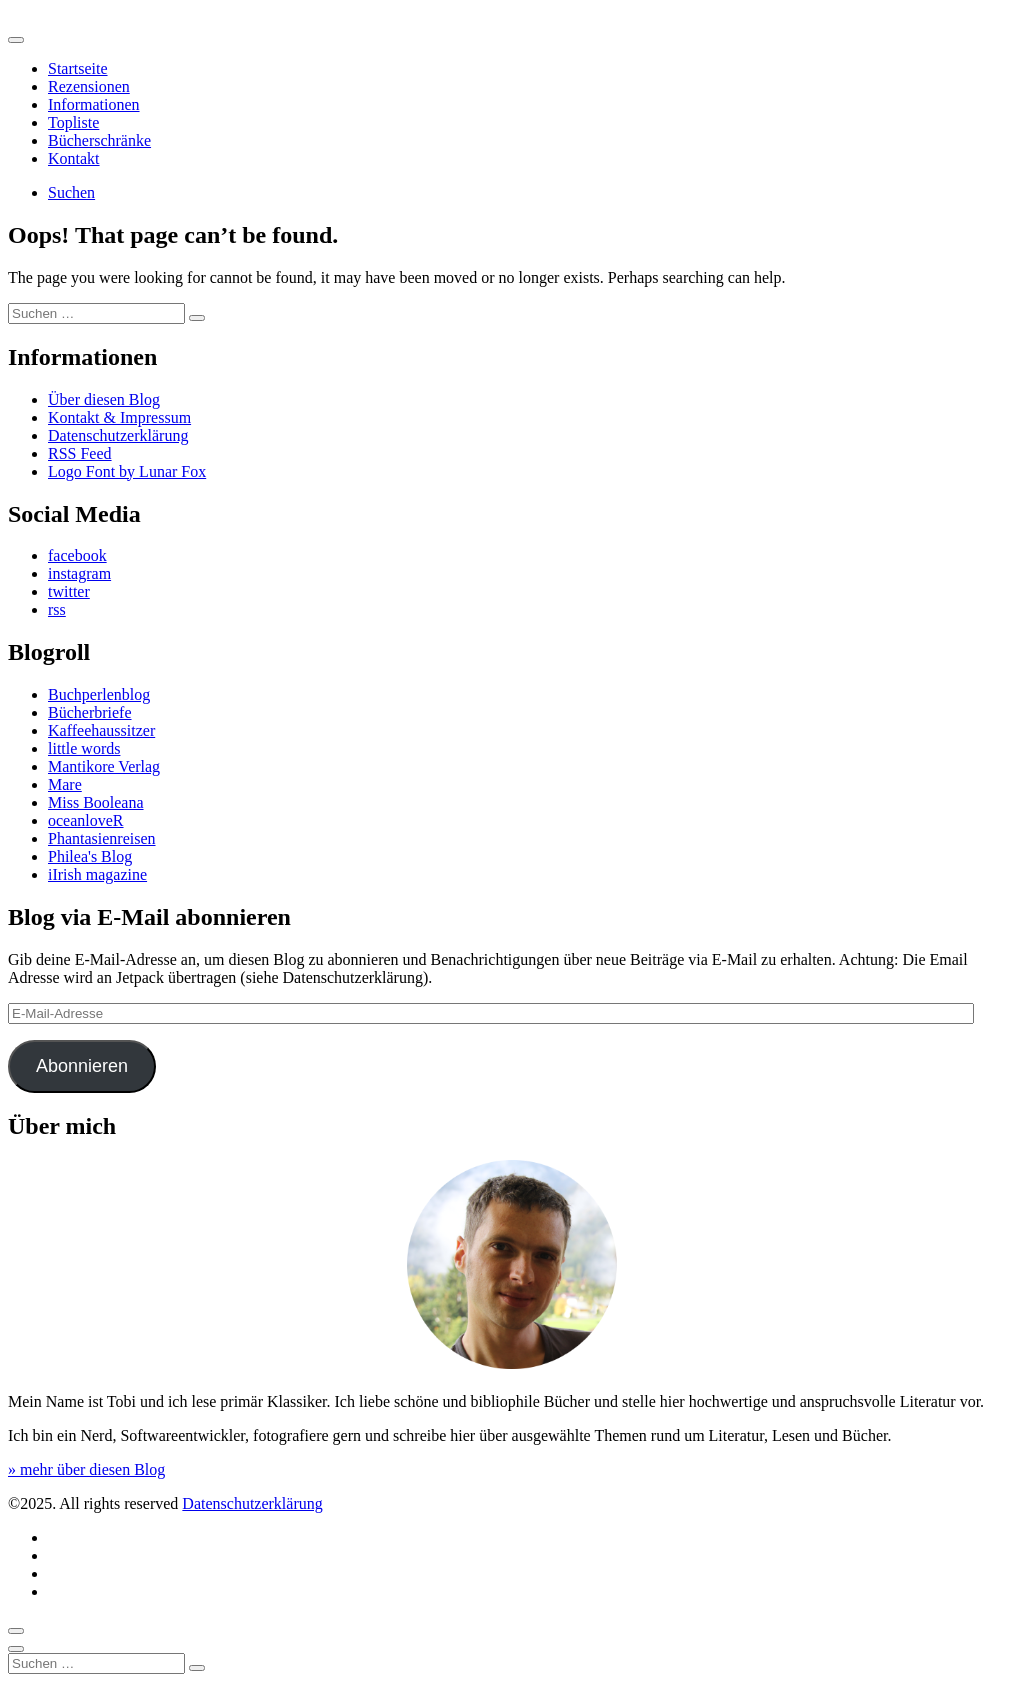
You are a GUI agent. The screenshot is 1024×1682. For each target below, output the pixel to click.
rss (57, 609)
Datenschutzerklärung (118, 435)
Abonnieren (82, 1066)
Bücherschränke (99, 140)
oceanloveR (86, 820)
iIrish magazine (97, 874)
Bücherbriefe (90, 712)
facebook (77, 555)
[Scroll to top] (16, 1631)
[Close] (16, 1649)
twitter (69, 591)
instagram (79, 573)
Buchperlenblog (99, 694)
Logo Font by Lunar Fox (127, 471)
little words (84, 748)
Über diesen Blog (104, 399)
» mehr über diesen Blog (86, 1469)
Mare (65, 784)
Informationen (94, 104)
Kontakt (74, 158)
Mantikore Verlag (104, 766)
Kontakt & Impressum (119, 417)
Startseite (78, 68)
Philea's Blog (90, 856)
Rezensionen (89, 86)
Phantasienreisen (102, 838)
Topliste (73, 122)
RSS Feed (80, 453)
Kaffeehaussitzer (101, 730)
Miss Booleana (96, 802)
